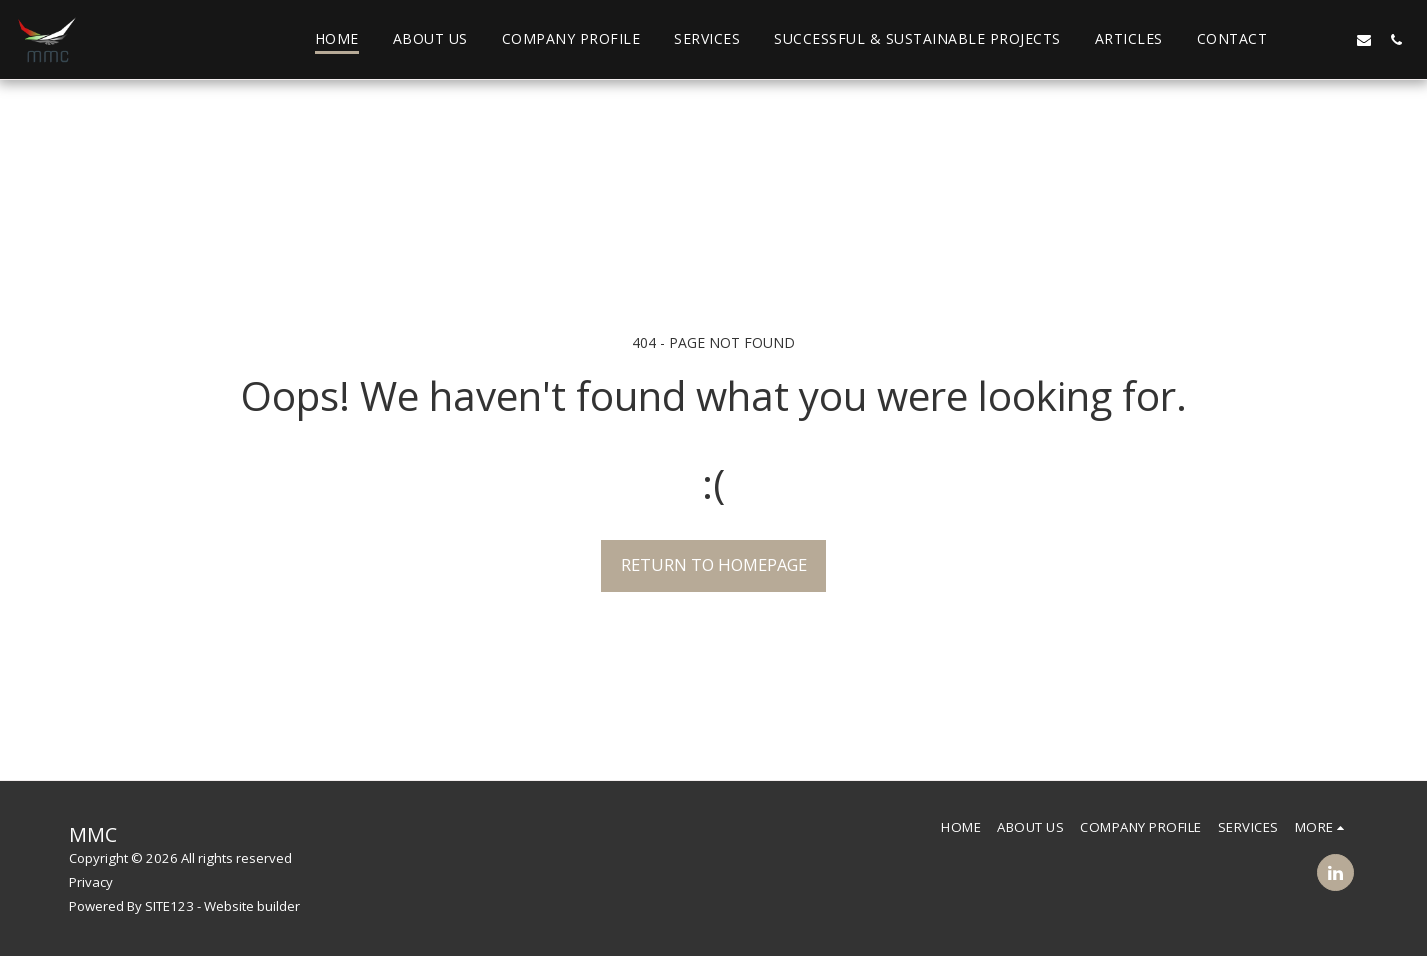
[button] (1300, 39)
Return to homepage (714, 564)
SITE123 (169, 906)
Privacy (91, 882)
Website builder (252, 906)
